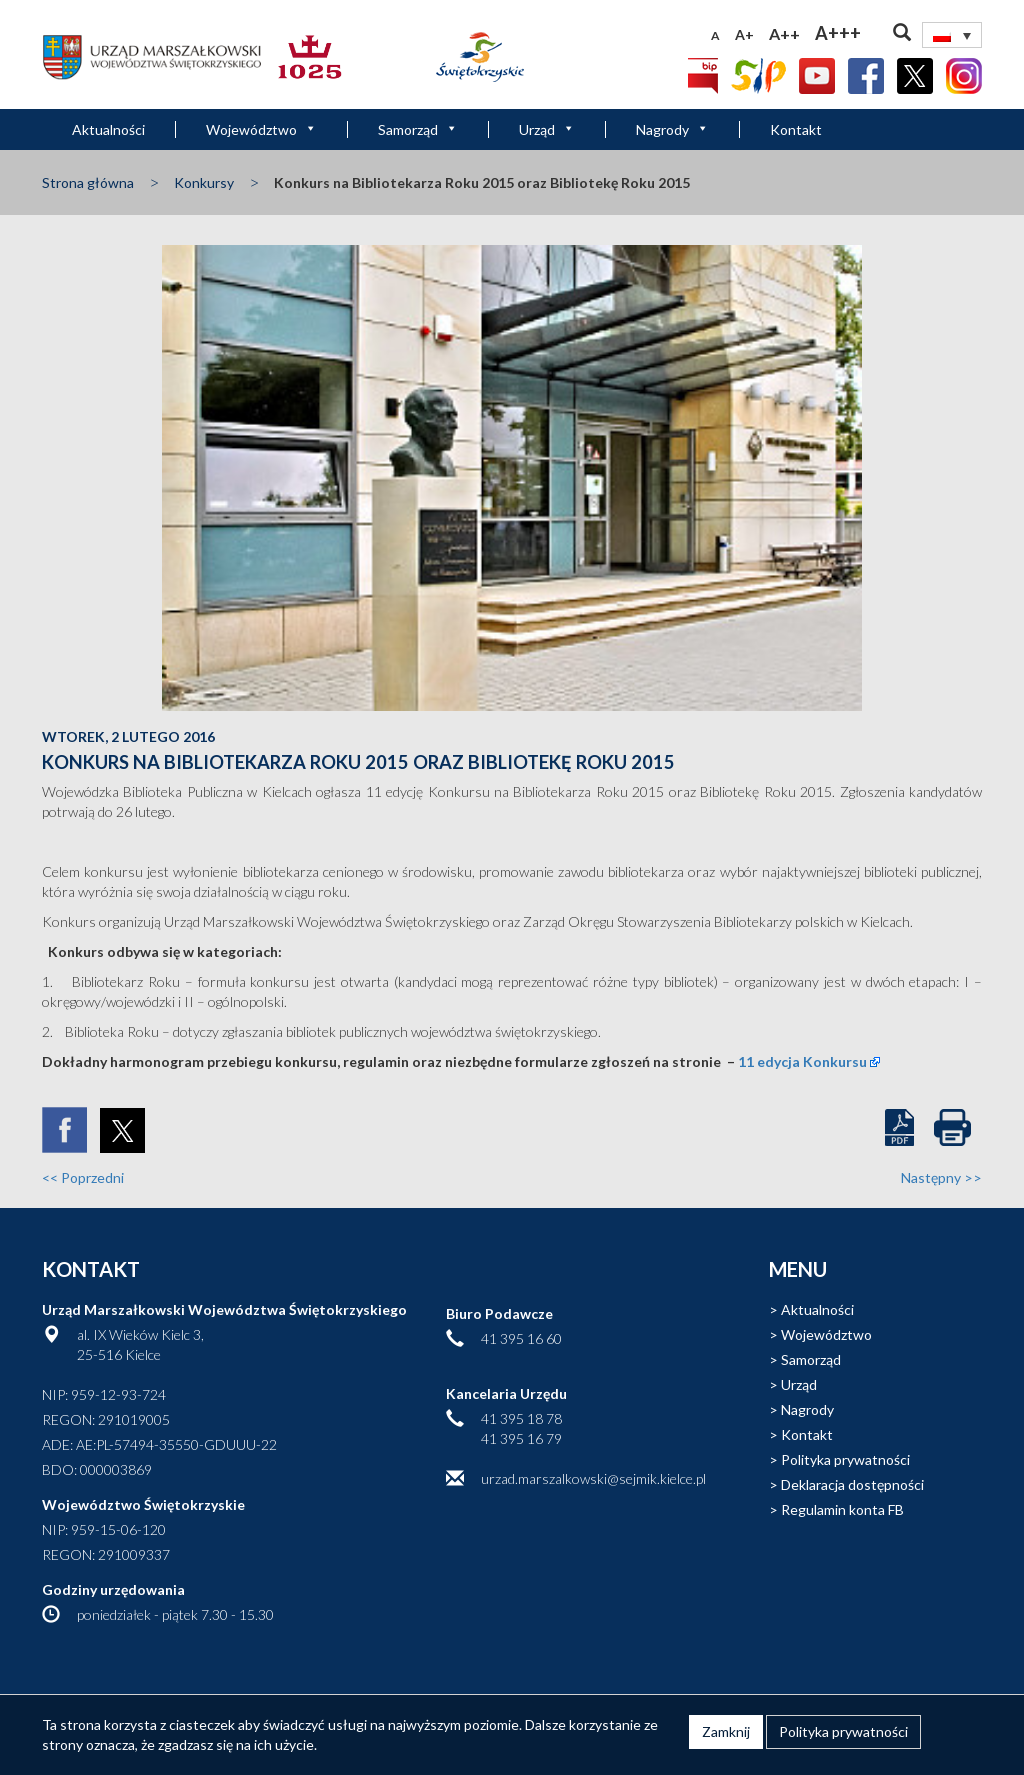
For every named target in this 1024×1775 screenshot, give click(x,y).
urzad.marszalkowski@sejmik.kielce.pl (593, 1478)
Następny (941, 1177)
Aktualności (108, 129)
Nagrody (672, 129)
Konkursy (204, 182)
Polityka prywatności (845, 1459)
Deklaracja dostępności (852, 1484)
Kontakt (796, 129)
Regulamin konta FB (842, 1509)
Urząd (547, 129)
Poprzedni (83, 1177)
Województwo (261, 129)
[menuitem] (952, 35)
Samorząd (418, 129)
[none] (952, 35)
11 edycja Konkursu (802, 1061)
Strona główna (88, 182)
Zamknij (726, 1731)
